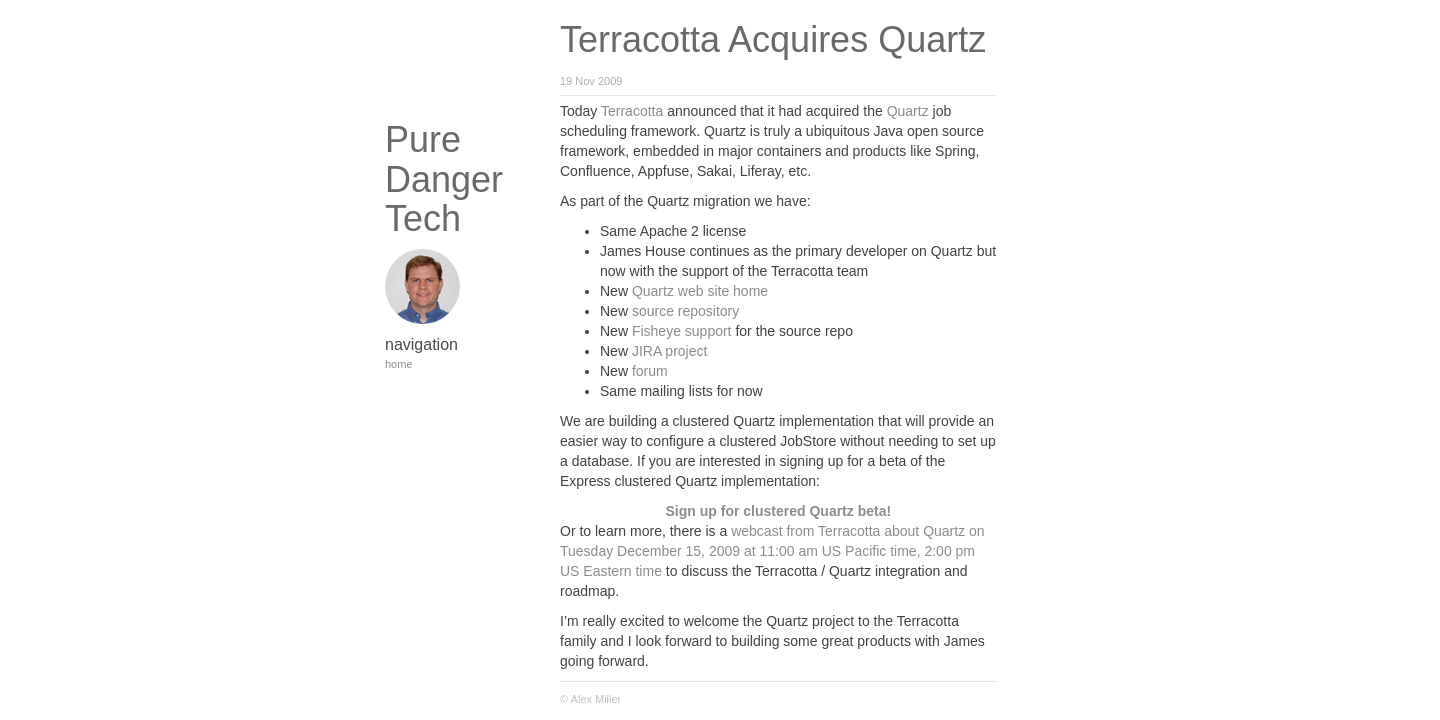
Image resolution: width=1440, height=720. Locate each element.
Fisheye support (682, 331)
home (399, 364)
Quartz (908, 111)
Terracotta (632, 111)
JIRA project (669, 351)
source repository (685, 311)
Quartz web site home (700, 291)
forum (650, 371)
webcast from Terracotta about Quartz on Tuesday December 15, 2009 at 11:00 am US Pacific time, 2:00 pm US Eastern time (772, 551)
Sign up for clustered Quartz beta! (779, 511)
